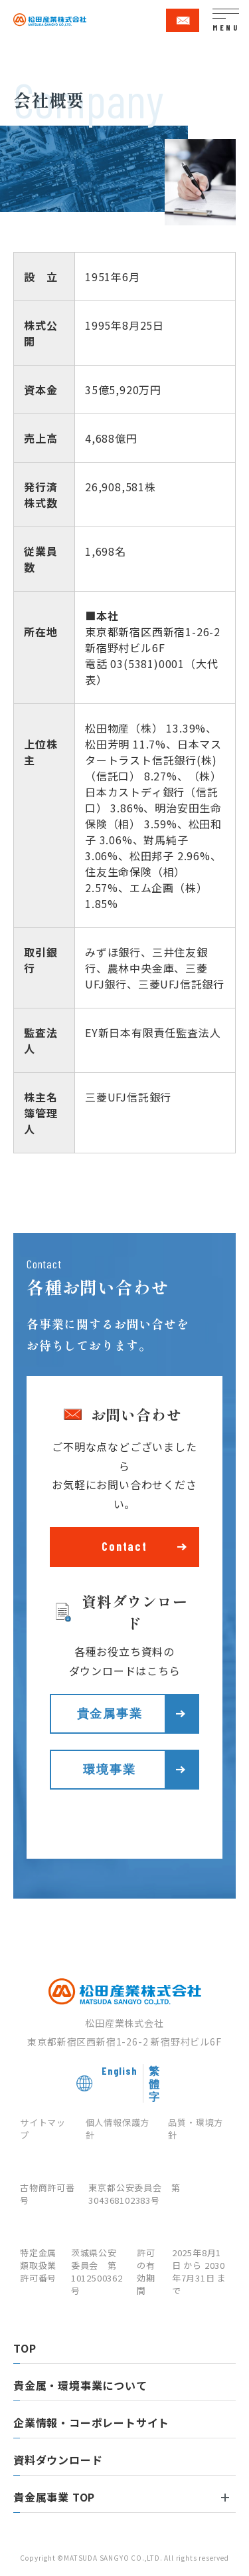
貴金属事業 (110, 1713)
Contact (124, 1546)
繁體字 (154, 2083)
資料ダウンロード (57, 2460)
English (119, 2070)
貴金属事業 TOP (121, 2497)
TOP (24, 2348)
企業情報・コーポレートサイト (91, 2422)
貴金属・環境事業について (80, 2385)
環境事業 (109, 1769)
